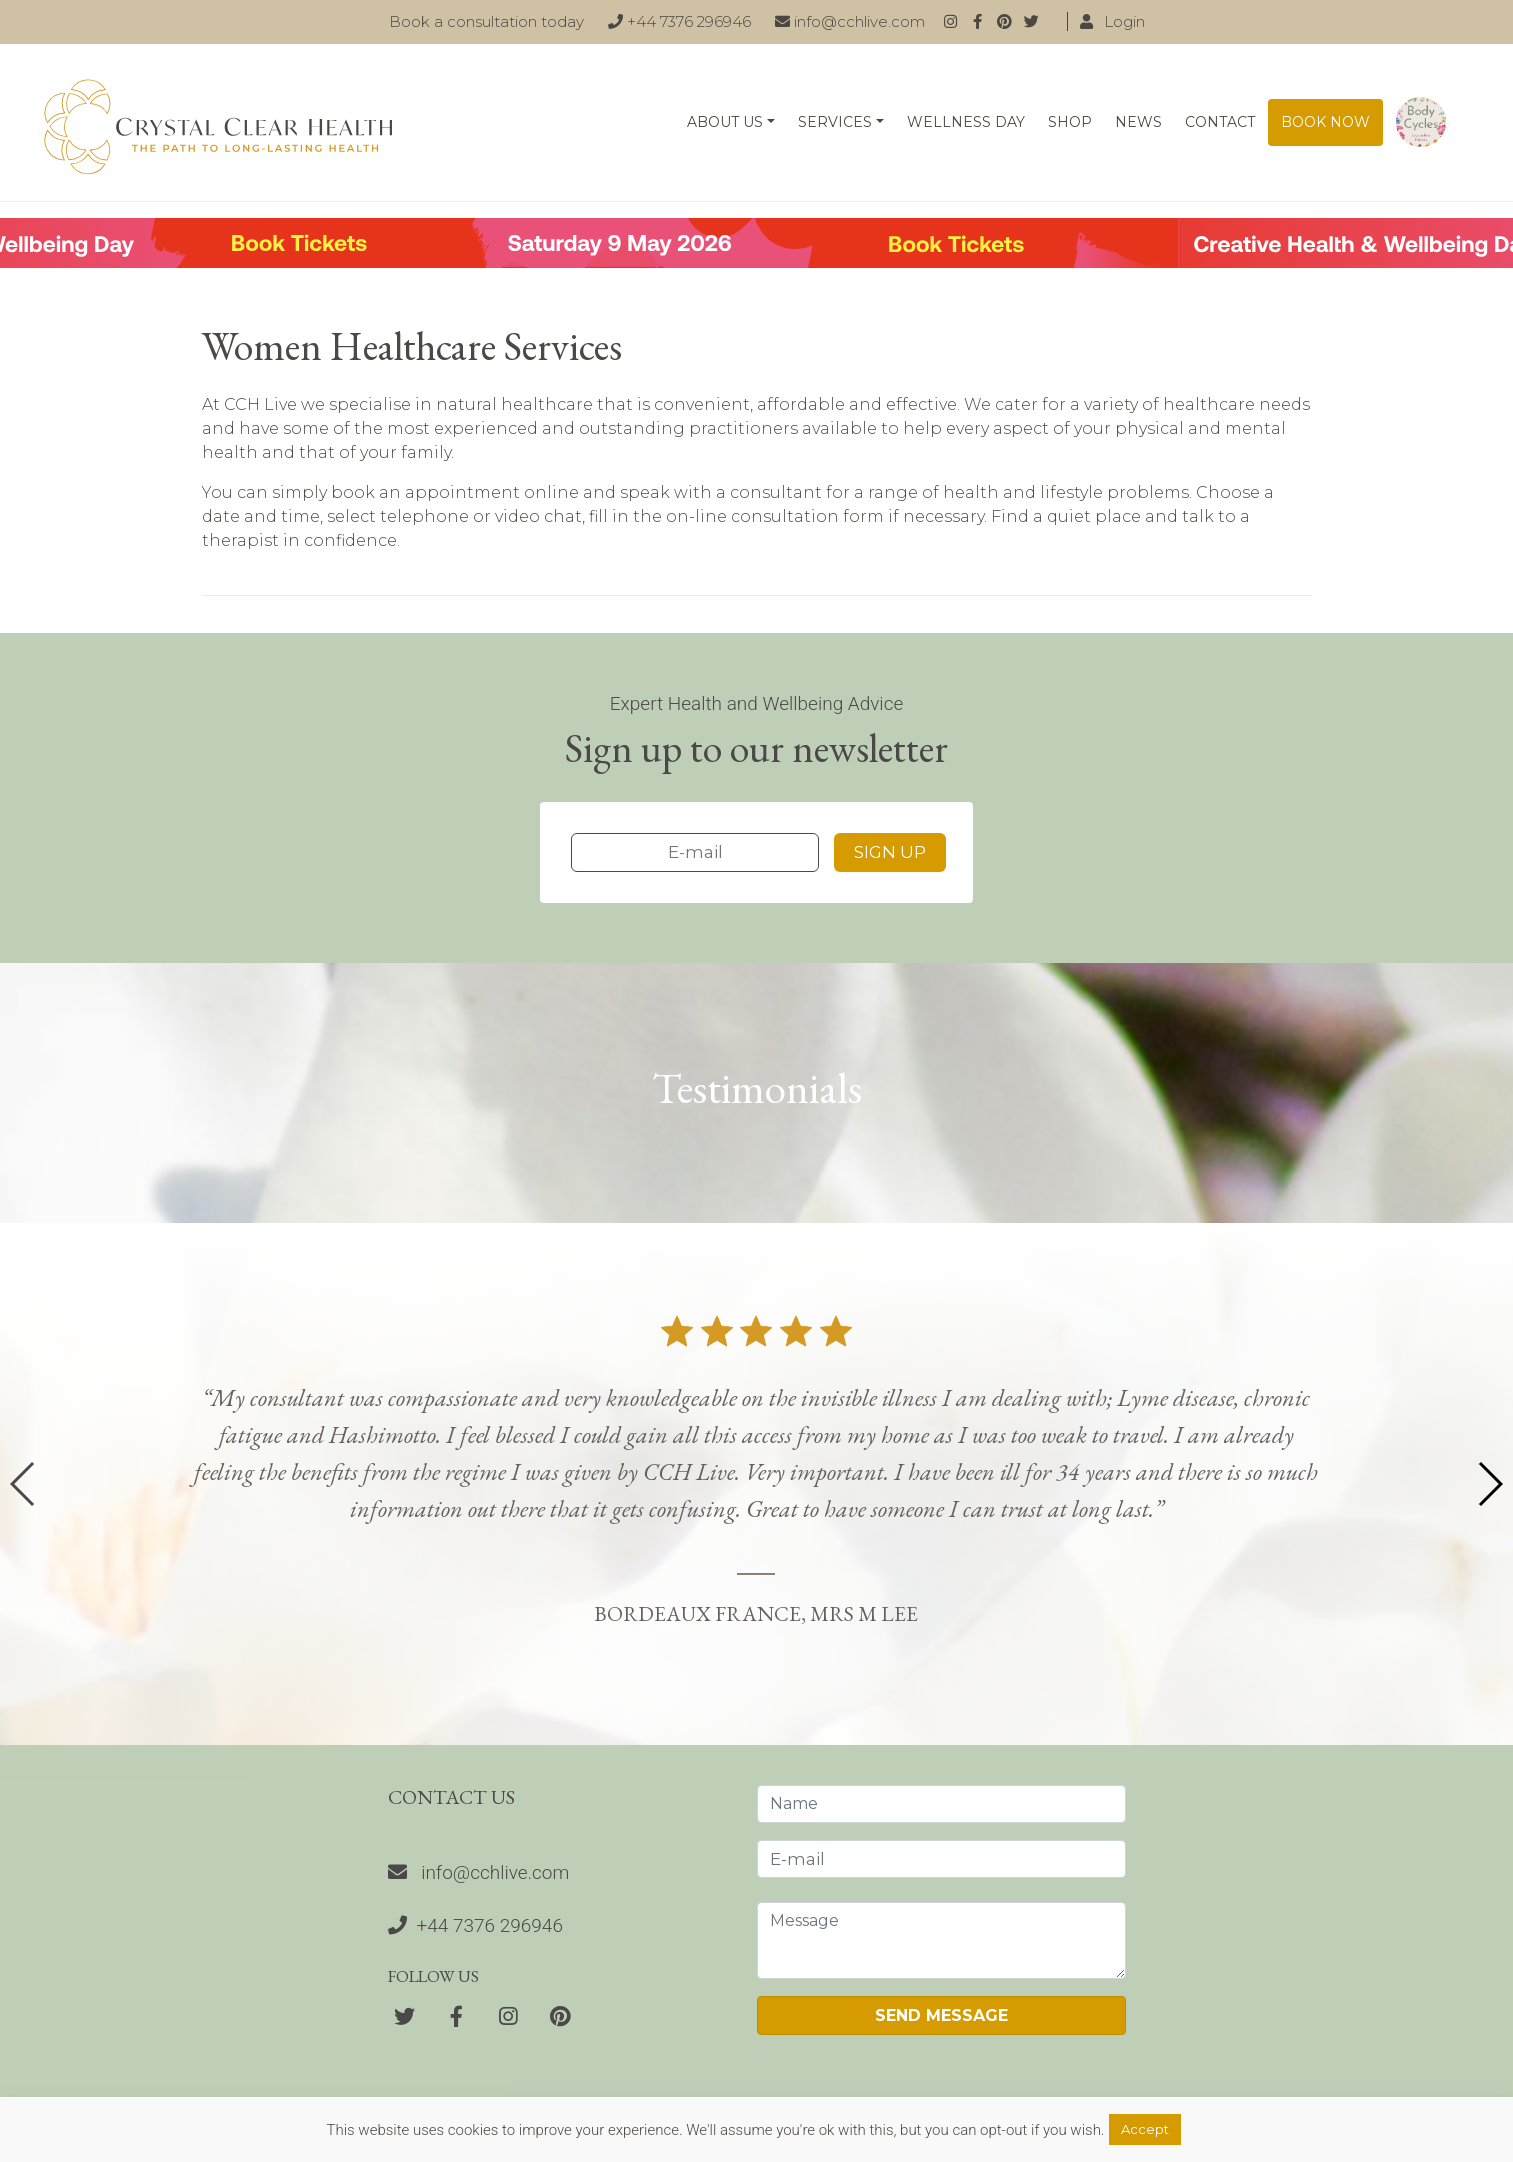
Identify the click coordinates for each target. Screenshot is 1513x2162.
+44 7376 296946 (679, 21)
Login (1112, 21)
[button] (1489, 1484)
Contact (1220, 122)
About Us (725, 122)
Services (835, 122)
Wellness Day (966, 122)
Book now (1325, 122)
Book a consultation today (486, 21)
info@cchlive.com (850, 21)
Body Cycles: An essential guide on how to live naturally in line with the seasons (1421, 122)
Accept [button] (1145, 2129)
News (1138, 122)
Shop (1070, 122)
